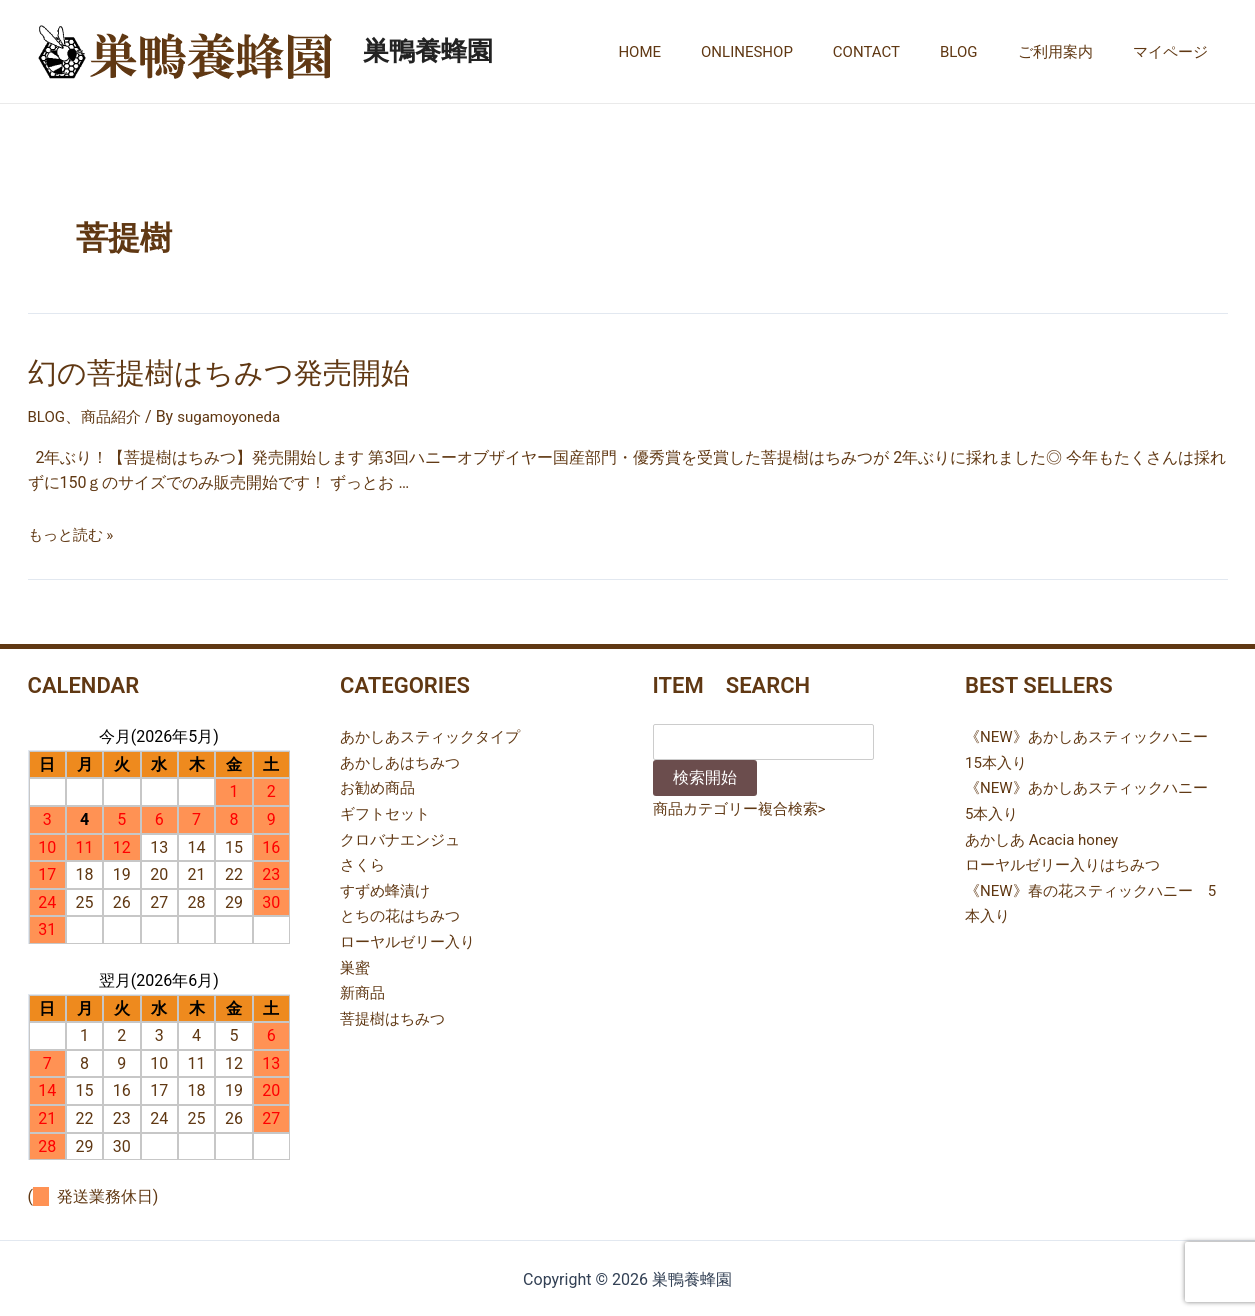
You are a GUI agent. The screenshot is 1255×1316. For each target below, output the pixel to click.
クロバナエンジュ (404, 835)
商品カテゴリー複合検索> (745, 805)
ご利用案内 (1070, 52)
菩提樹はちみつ (396, 1014)
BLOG (984, 52)
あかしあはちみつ (404, 758)
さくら (364, 860)
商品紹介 (115, 413)
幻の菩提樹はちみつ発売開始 (199, 371)
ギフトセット (388, 809)
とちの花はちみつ (404, 912)
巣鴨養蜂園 (428, 51)
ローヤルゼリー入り (412, 937)
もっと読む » (73, 530)
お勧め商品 (380, 784)
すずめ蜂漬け (388, 886)
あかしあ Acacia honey (1046, 835)
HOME (694, 52)
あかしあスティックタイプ (436, 733)
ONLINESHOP (792, 52)
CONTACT (901, 52)
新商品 (364, 988)
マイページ (1175, 52)
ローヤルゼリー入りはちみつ (1069, 860)
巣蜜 (356, 963)
